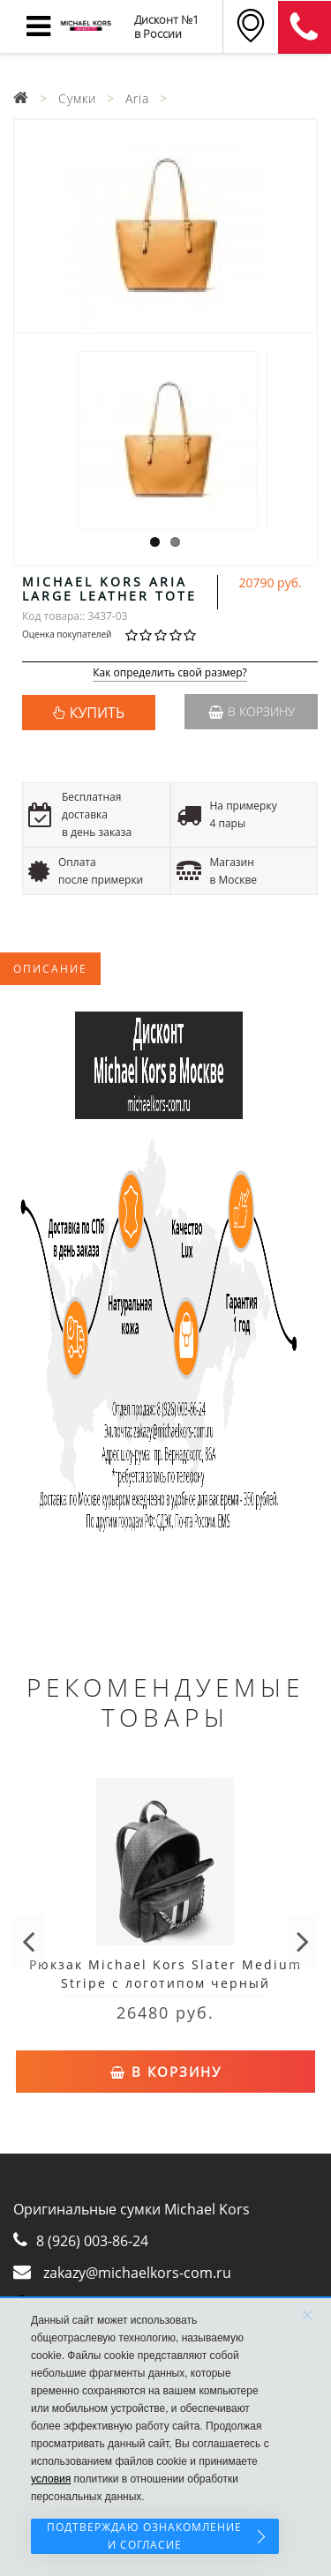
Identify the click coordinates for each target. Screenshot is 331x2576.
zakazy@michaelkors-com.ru (137, 2272)
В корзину (251, 711)
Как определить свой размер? (170, 673)
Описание (50, 968)
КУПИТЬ (97, 712)
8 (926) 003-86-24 (92, 2241)
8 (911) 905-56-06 (304, 27)
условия (51, 2479)
